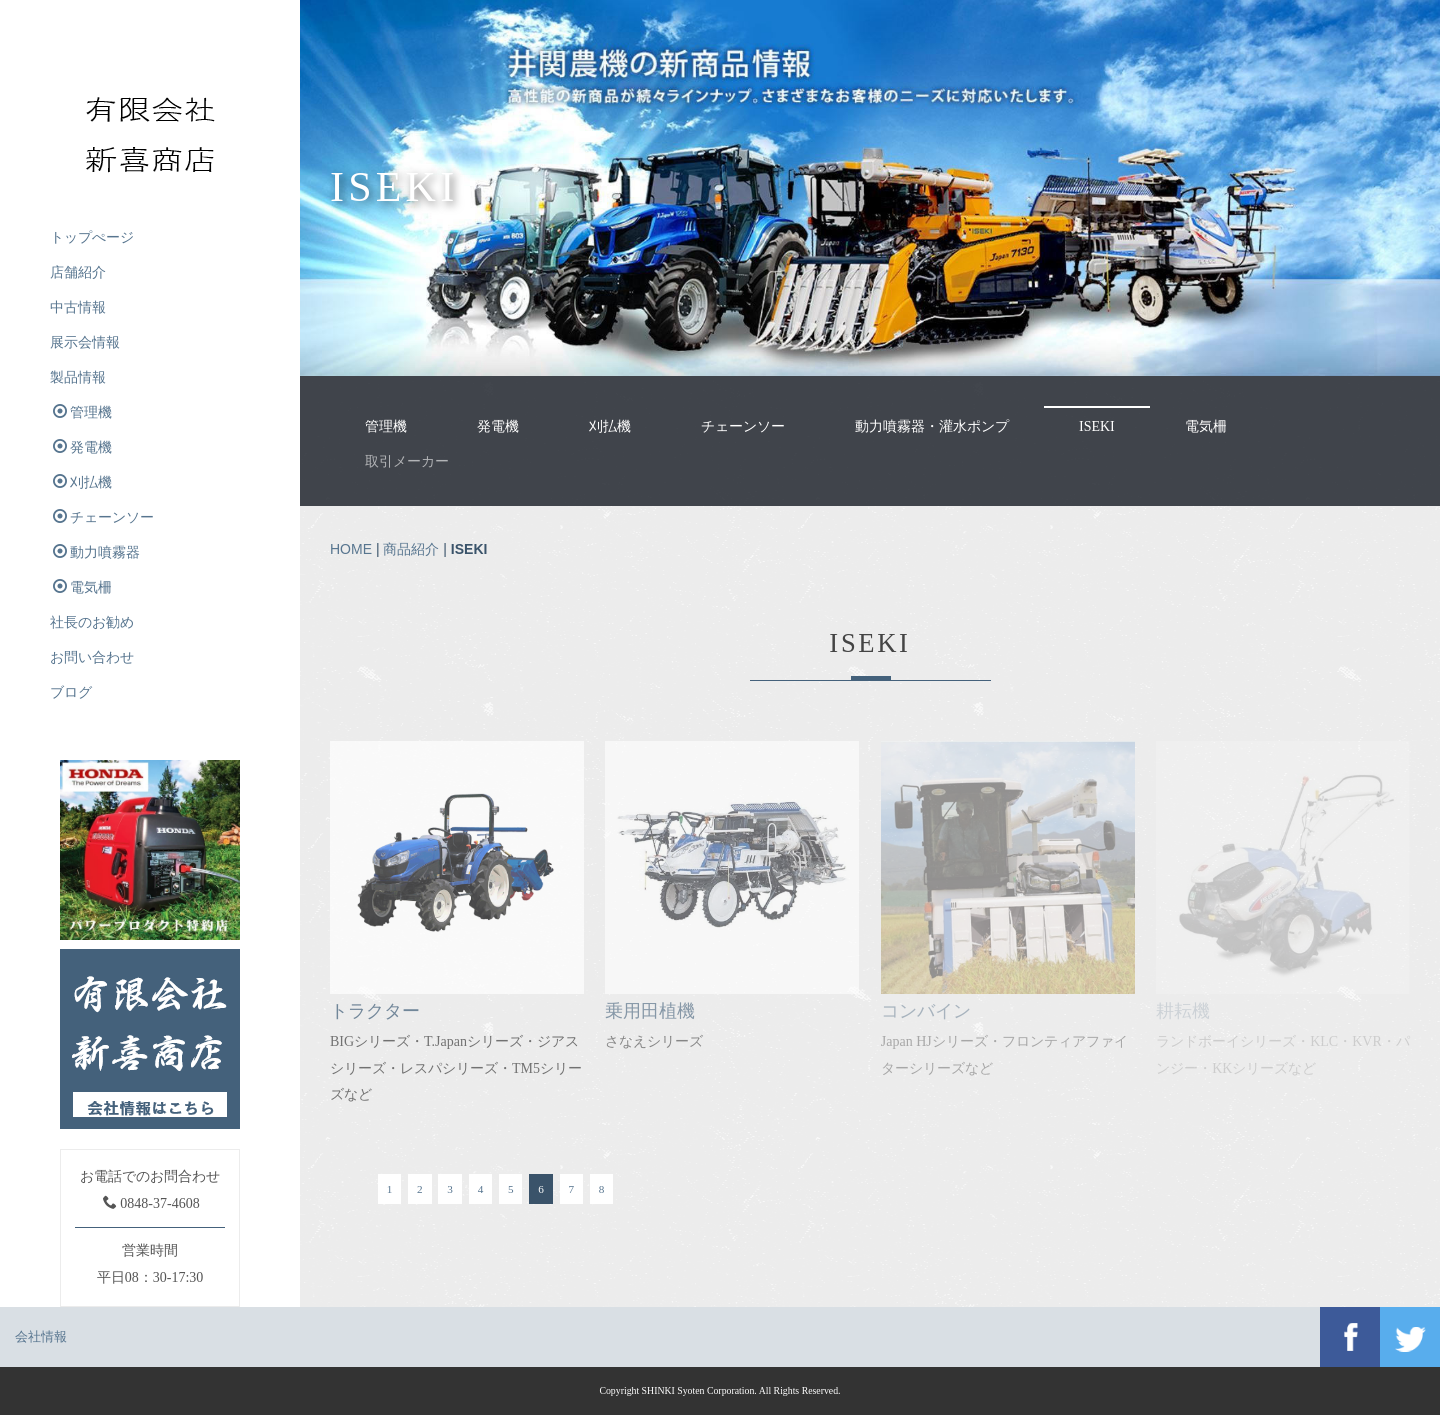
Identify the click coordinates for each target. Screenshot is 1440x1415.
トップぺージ (92, 237)
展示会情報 (85, 342)
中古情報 (78, 307)
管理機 (386, 426)
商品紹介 (411, 549)
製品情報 (78, 377)
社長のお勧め (92, 622)
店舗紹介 (78, 272)
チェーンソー (743, 426)
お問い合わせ (92, 657)
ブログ (71, 692)
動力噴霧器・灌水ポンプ (932, 426)
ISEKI (1097, 426)
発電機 (498, 426)
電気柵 (1206, 426)
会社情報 (41, 1336)
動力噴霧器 (96, 552)
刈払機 (610, 426)
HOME (351, 549)
